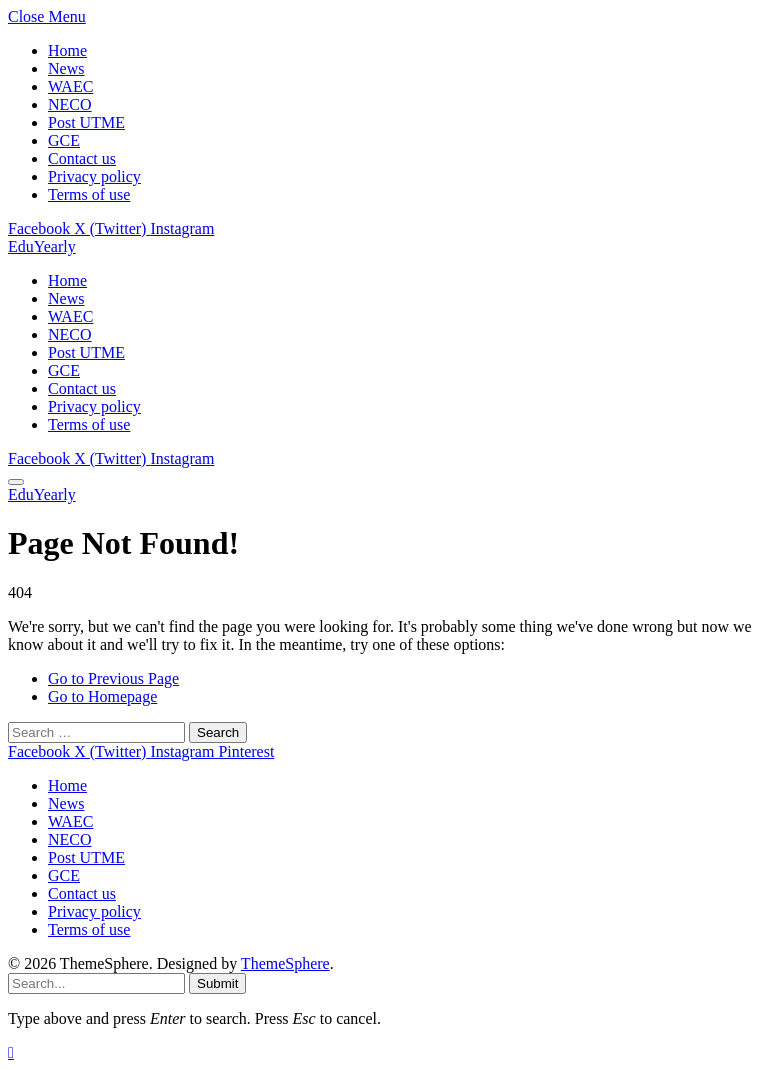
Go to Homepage (102, 696)
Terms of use (89, 194)
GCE (64, 140)
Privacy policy (94, 176)
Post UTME (86, 122)
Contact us (82, 158)
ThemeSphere (285, 963)
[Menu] (16, 482)
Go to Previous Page (113, 678)
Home (67, 50)
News (66, 68)
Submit (217, 983)
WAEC (70, 86)
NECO (70, 104)
